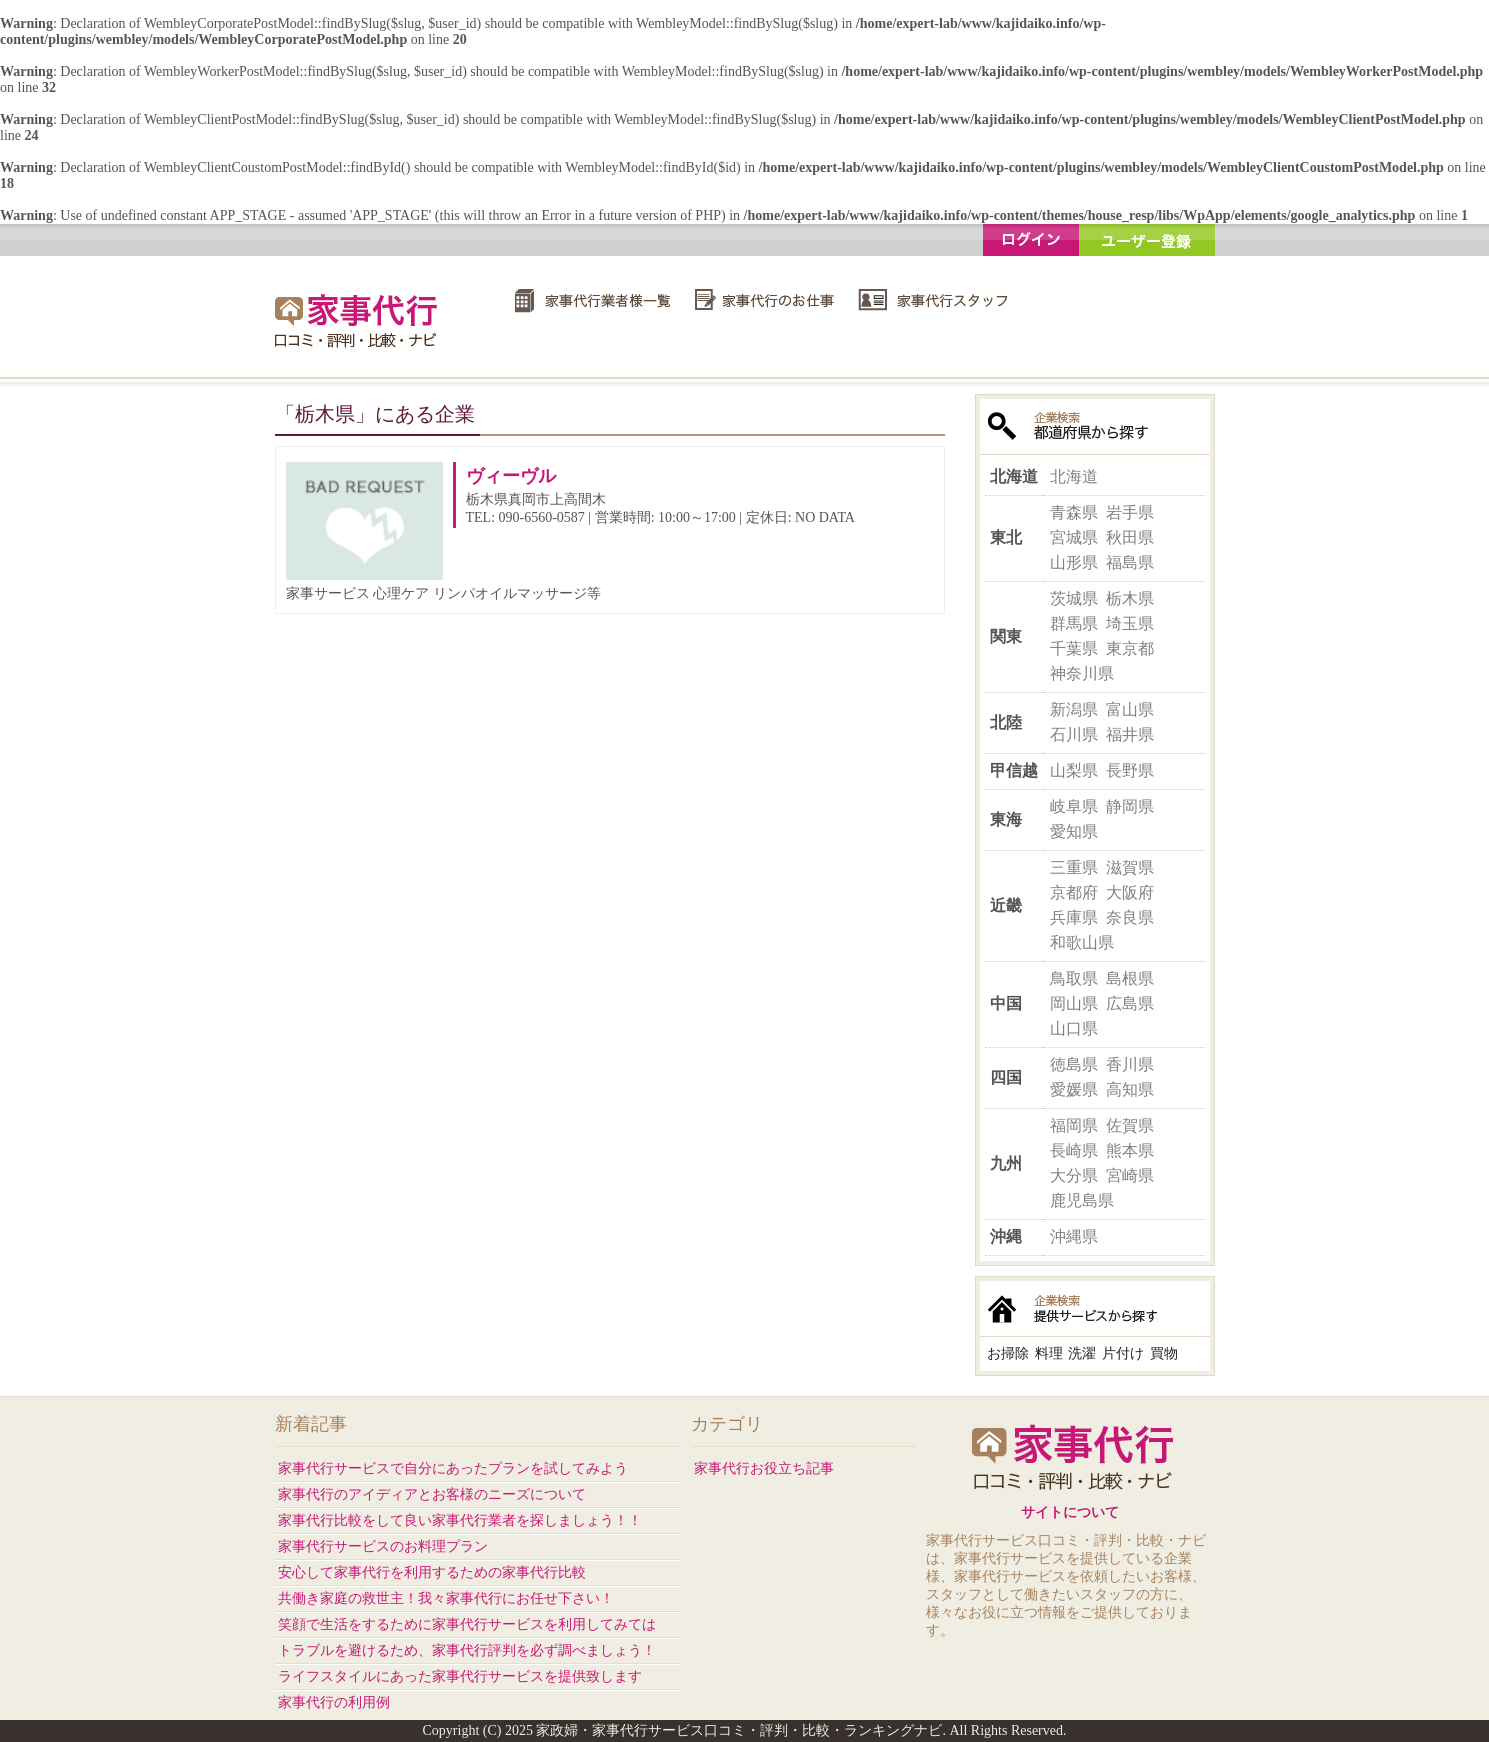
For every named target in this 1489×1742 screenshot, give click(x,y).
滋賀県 (1130, 867)
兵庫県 (1074, 917)
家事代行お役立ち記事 (764, 1468)
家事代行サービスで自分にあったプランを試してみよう (453, 1468)
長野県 (1130, 770)
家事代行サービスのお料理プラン (383, 1546)
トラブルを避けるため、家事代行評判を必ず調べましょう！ (467, 1650)
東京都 (1130, 648)
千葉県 (1074, 648)
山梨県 (1074, 770)
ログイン (1031, 240)
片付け (1123, 1353)
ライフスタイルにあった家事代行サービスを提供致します (460, 1676)
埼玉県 (1130, 623)
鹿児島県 (1082, 1200)
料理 (1049, 1353)
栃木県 (1130, 598)
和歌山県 (1082, 942)
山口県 (1074, 1028)
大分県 (1074, 1175)
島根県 (1130, 978)
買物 (1164, 1353)
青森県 (1074, 512)
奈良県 (1130, 917)
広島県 (1130, 1003)
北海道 (1074, 476)
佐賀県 (1130, 1125)
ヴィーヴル (511, 476)
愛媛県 (1074, 1089)
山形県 (1074, 562)
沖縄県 (1074, 1236)
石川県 (1074, 734)
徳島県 (1074, 1064)
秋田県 (1130, 537)
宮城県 (1074, 537)
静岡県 (1130, 806)
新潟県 (1074, 709)
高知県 (1130, 1089)
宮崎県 (1130, 1175)
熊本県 (1130, 1150)
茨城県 (1074, 598)
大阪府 (1130, 892)
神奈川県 (1082, 673)
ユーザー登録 (1147, 240)
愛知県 (1074, 831)
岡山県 (1074, 1003)
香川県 (1130, 1064)
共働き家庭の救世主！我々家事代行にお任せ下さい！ (446, 1598)
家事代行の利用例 (334, 1702)
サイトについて (1070, 1512)
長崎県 (1074, 1150)
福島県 (1130, 562)
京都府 (1074, 892)
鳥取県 (1074, 978)
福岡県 (1074, 1125)
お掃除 (1008, 1353)
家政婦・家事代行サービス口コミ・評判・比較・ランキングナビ (359, 320)
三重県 (1074, 867)
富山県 (1130, 709)
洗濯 (1082, 1353)
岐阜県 (1074, 806)
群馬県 (1074, 623)
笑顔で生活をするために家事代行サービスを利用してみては (467, 1624)
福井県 (1130, 734)
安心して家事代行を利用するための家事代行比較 (432, 1572)
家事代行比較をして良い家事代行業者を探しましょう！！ (460, 1520)
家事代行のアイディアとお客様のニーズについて (432, 1494)
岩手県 (1130, 512)
